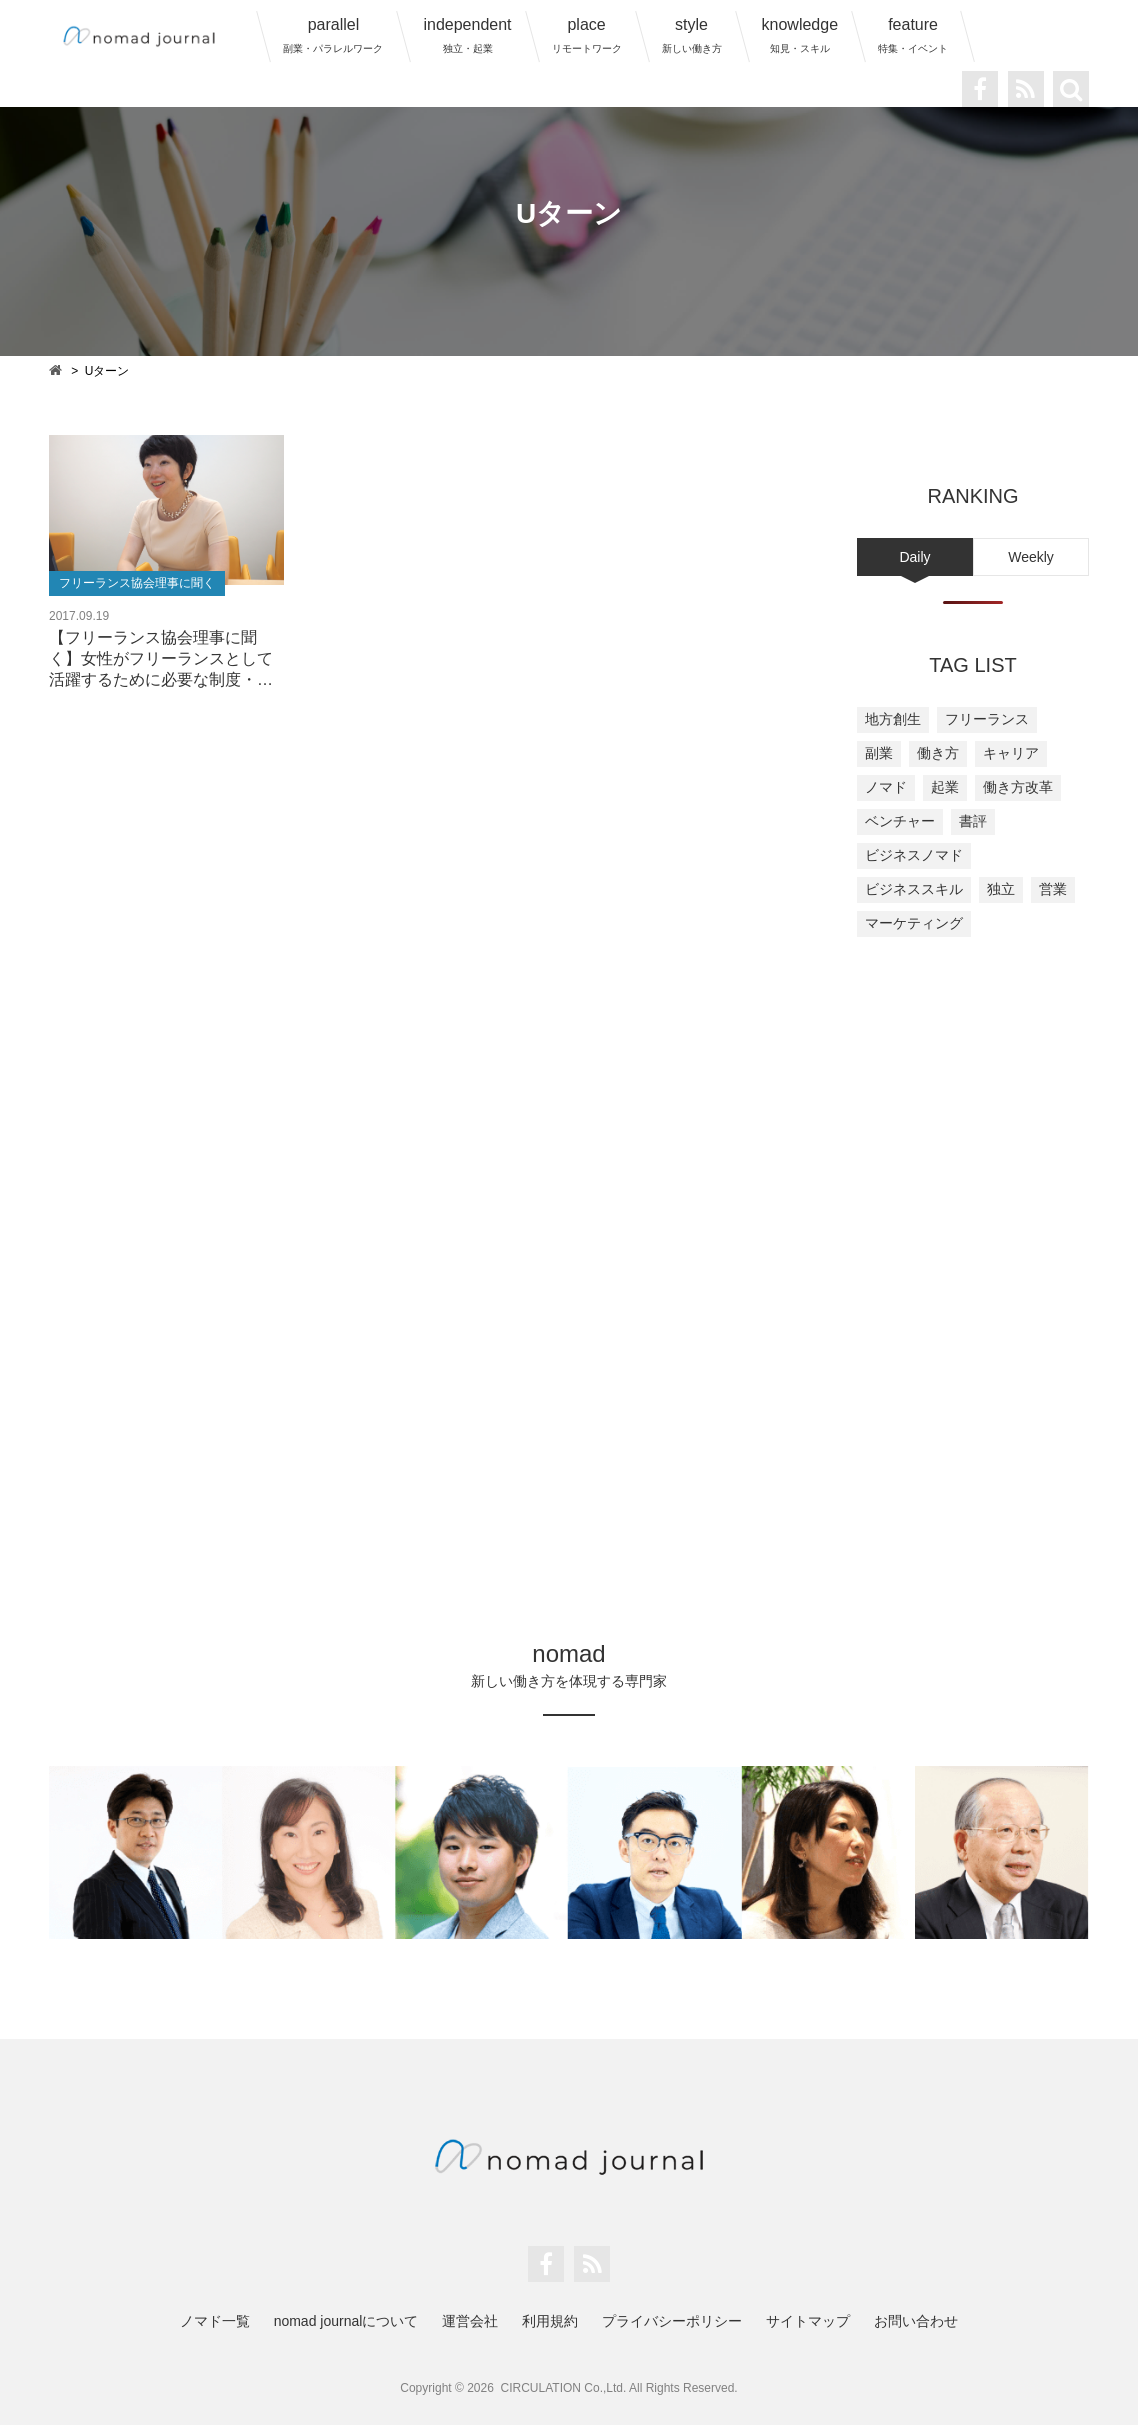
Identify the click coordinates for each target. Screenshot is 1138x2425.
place (587, 35)
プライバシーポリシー (672, 2321)
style (692, 35)
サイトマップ (808, 2321)
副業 (879, 753)
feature (913, 35)
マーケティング (914, 923)
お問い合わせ (916, 2321)
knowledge (800, 35)
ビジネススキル (914, 889)
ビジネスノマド (914, 855)
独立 (1001, 889)
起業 (945, 787)
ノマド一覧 (215, 2321)
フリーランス (987, 719)
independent (467, 35)
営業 (1053, 889)
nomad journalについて (346, 2321)
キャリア (1011, 753)
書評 (973, 821)
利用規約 (550, 2321)
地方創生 (893, 719)
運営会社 (470, 2321)
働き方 (938, 753)
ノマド (886, 787)
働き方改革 (1018, 787)
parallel (333, 35)
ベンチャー (900, 821)
